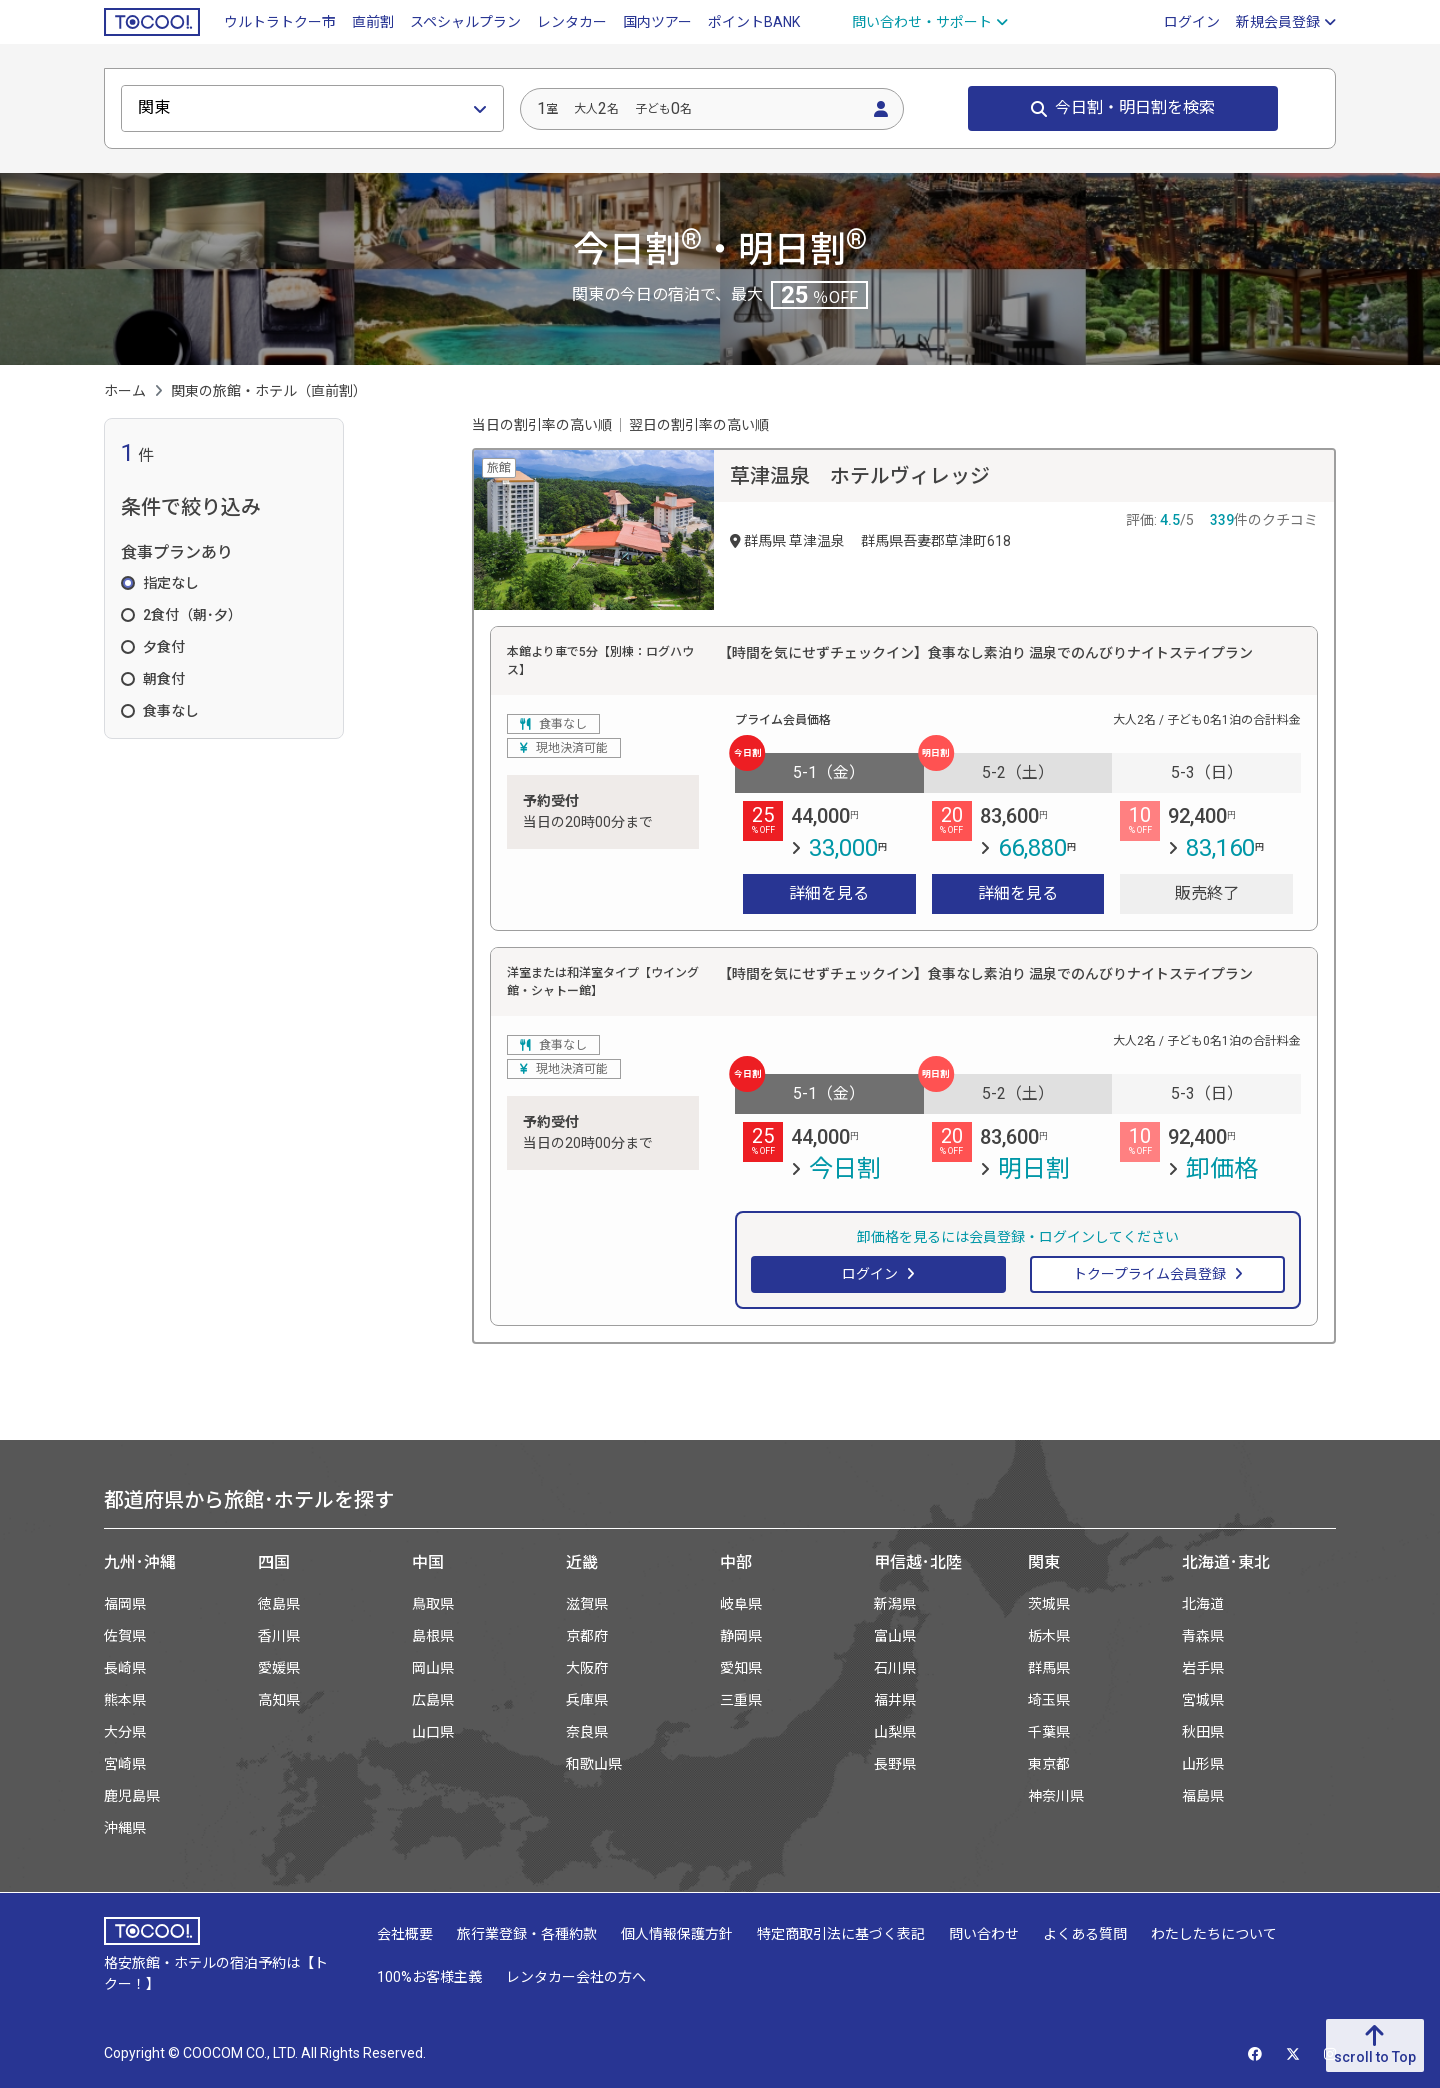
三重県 (741, 1700)
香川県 (279, 1636)
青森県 (1203, 1636)
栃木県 (1049, 1636)
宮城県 (1203, 1700)
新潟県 (895, 1604)
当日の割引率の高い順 (542, 425)
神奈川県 (1056, 1796)
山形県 (1203, 1764)
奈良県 (587, 1732)
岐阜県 (741, 1604)
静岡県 (741, 1636)
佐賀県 (125, 1636)
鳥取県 (433, 1604)
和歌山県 (594, 1764)
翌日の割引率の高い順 (699, 425)
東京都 (1049, 1764)
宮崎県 (125, 1764)
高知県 (279, 1700)
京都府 (587, 1636)
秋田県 (1203, 1732)
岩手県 (1203, 1668)
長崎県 (125, 1668)
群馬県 (1049, 1668)
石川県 (895, 1668)
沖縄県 (125, 1828)
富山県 (895, 1636)
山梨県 (895, 1732)
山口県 (433, 1732)
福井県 (895, 1700)
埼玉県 (1049, 1700)
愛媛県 (279, 1668)
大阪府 (587, 1668)
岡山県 (433, 1668)
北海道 (1203, 1604)
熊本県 (125, 1700)
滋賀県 (587, 1604)
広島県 (433, 1700)
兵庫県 (587, 1700)
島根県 (433, 1636)
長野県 (895, 1764)
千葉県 (1049, 1732)
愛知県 (741, 1668)
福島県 (1203, 1796)
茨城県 (1049, 1604)
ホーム (125, 391)
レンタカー (572, 22)
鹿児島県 (132, 1796)
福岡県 (125, 1604)
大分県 (125, 1732)
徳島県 (279, 1604)
